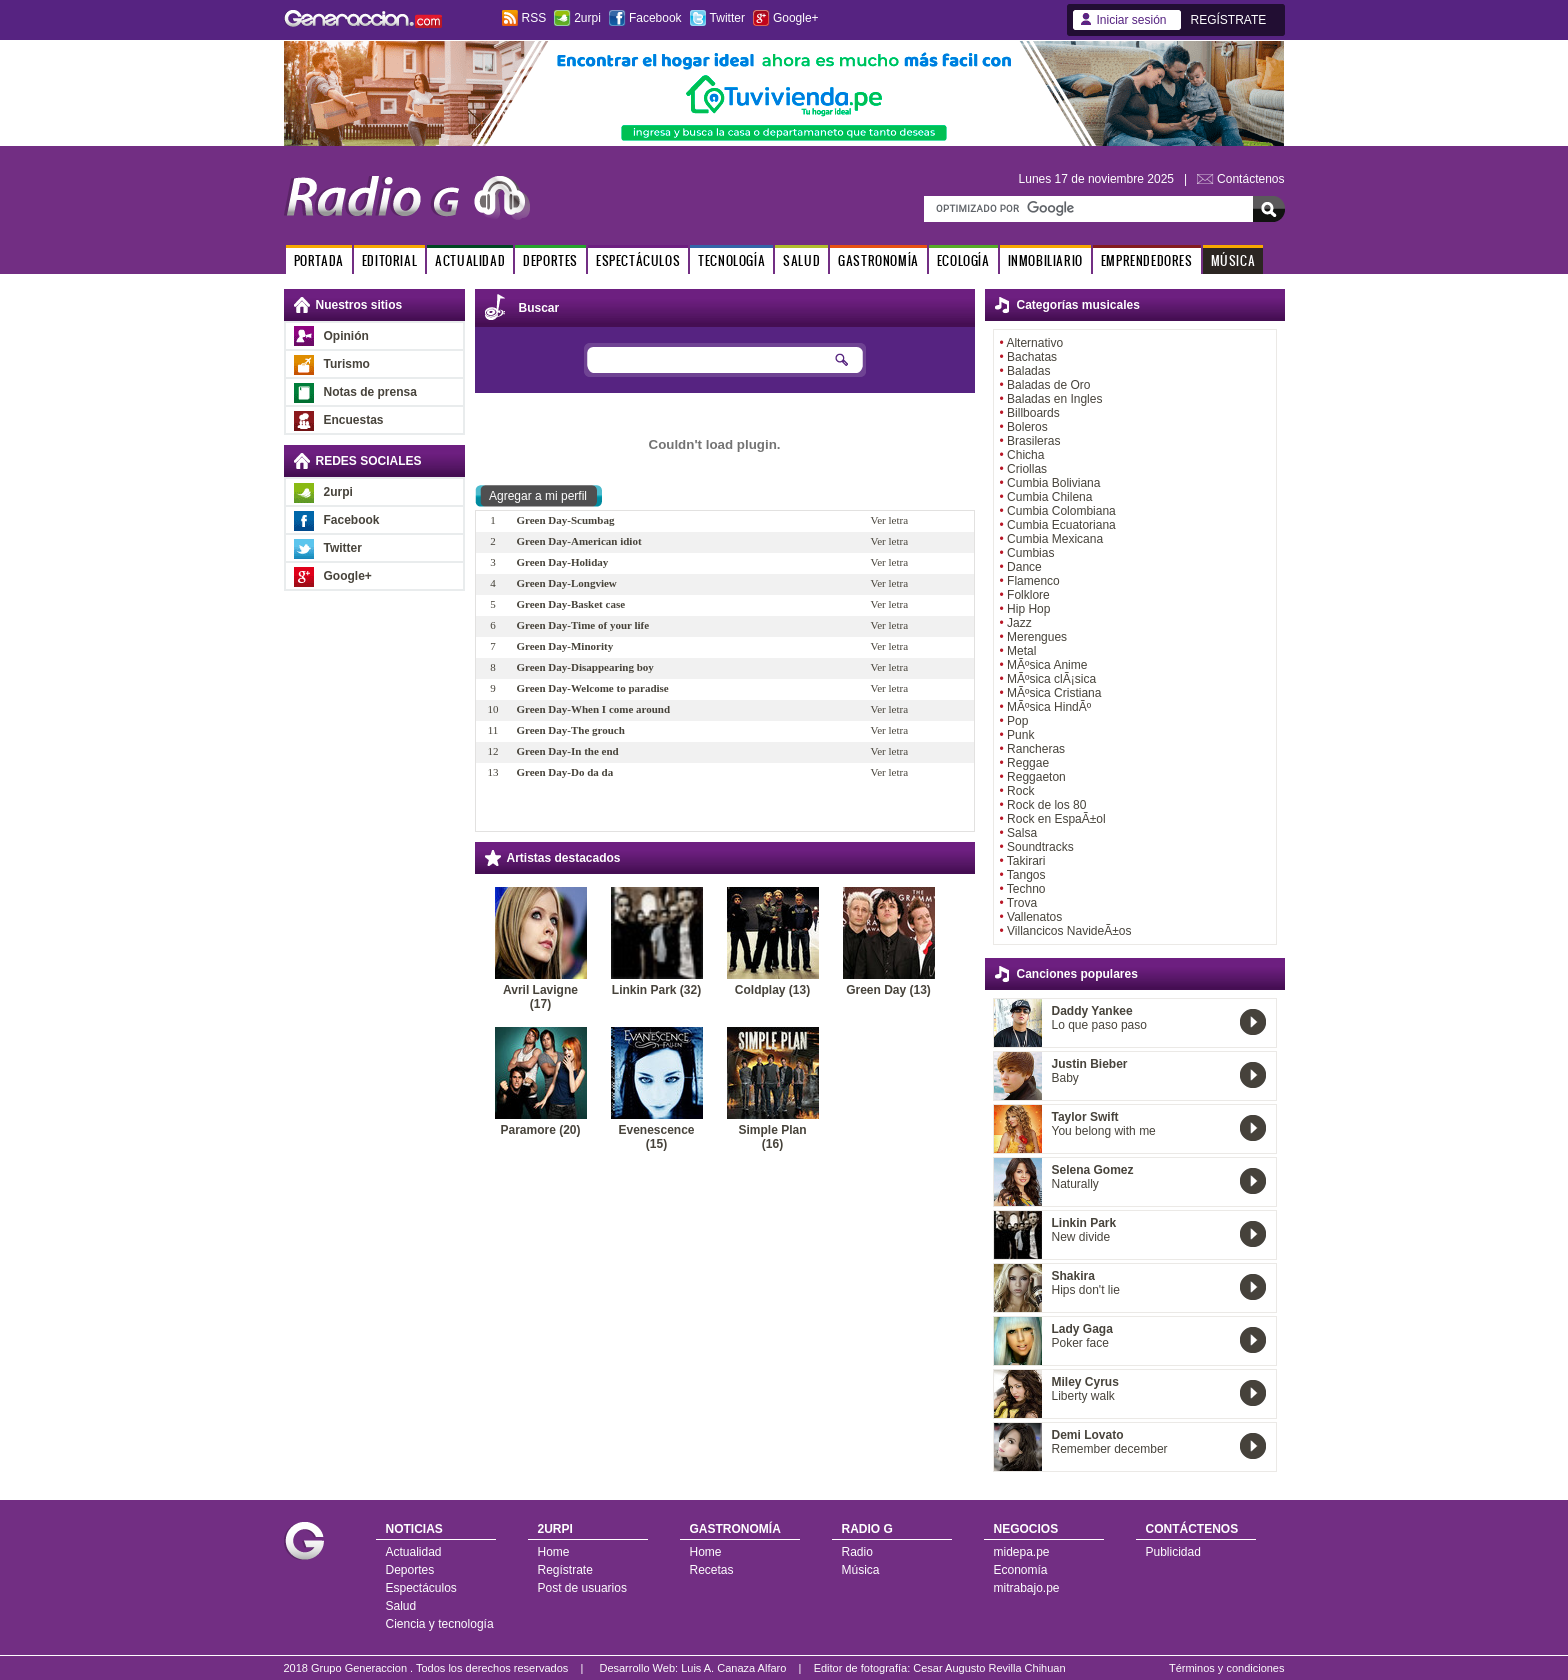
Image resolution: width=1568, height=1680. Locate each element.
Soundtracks (1040, 847)
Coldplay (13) (772, 990)
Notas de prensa (370, 392)
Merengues (1037, 637)
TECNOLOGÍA (731, 260)
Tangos (1026, 875)
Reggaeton (1036, 777)
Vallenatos (1034, 917)
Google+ (796, 18)
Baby (1065, 1078)
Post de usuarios (582, 1588)
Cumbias (1030, 553)
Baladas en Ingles (1054, 399)
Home (554, 1552)
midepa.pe (1022, 1552)
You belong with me (1104, 1131)
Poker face (1080, 1343)
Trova (1022, 903)
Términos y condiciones (1227, 1668)
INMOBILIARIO (1045, 260)
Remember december (1110, 1449)
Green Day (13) (888, 990)
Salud (401, 1606)
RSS (534, 18)
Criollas (1027, 469)
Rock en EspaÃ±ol (1056, 819)
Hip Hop (1028, 609)
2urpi (587, 18)
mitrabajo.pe (1027, 1588)
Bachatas (1032, 357)
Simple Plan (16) (772, 1137)
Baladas (1028, 371)
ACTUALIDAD (470, 260)
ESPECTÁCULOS (638, 260)
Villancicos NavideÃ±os (1069, 931)
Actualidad (414, 1552)
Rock (1020, 791)
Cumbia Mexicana (1055, 539)
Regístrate (565, 1570)
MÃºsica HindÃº (1049, 707)
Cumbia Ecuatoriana (1061, 525)
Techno (1026, 889)
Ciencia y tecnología (440, 1624)
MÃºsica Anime (1047, 665)
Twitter (727, 18)
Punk (1020, 735)
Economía (1021, 1570)
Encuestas (354, 420)
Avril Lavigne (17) (540, 997)
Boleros (1027, 427)
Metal (1021, 651)
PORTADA (319, 260)
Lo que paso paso (1099, 1025)
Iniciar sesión (1132, 20)
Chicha (1025, 455)
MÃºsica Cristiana (1054, 693)
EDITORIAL (389, 260)
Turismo (347, 364)
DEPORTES (550, 260)
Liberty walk (1083, 1396)
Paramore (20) (540, 1130)
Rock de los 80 (1046, 805)
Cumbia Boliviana (1053, 483)
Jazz (1019, 623)
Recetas (712, 1570)
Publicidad (1173, 1552)
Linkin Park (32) (656, 990)
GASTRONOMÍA (878, 260)
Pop (1017, 721)
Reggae (1028, 763)
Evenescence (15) (656, 1137)
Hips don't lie (1086, 1290)
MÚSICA (1233, 260)
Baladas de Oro (1048, 385)
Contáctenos (1250, 179)
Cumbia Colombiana (1061, 511)
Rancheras (1036, 749)
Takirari (1026, 861)
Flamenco (1033, 581)
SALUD (801, 260)
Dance (1024, 567)
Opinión (346, 336)
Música (861, 1570)
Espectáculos (421, 1588)
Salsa (1022, 833)
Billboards (1033, 413)
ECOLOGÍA (963, 260)
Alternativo (1034, 343)
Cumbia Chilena (1049, 497)
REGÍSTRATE (1229, 20)
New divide (1081, 1237)
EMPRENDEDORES (1147, 260)
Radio (857, 1552)
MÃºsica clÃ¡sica (1051, 679)
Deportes (410, 1570)
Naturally (1075, 1184)
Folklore (1028, 595)
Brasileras (1033, 441)
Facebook (655, 18)
